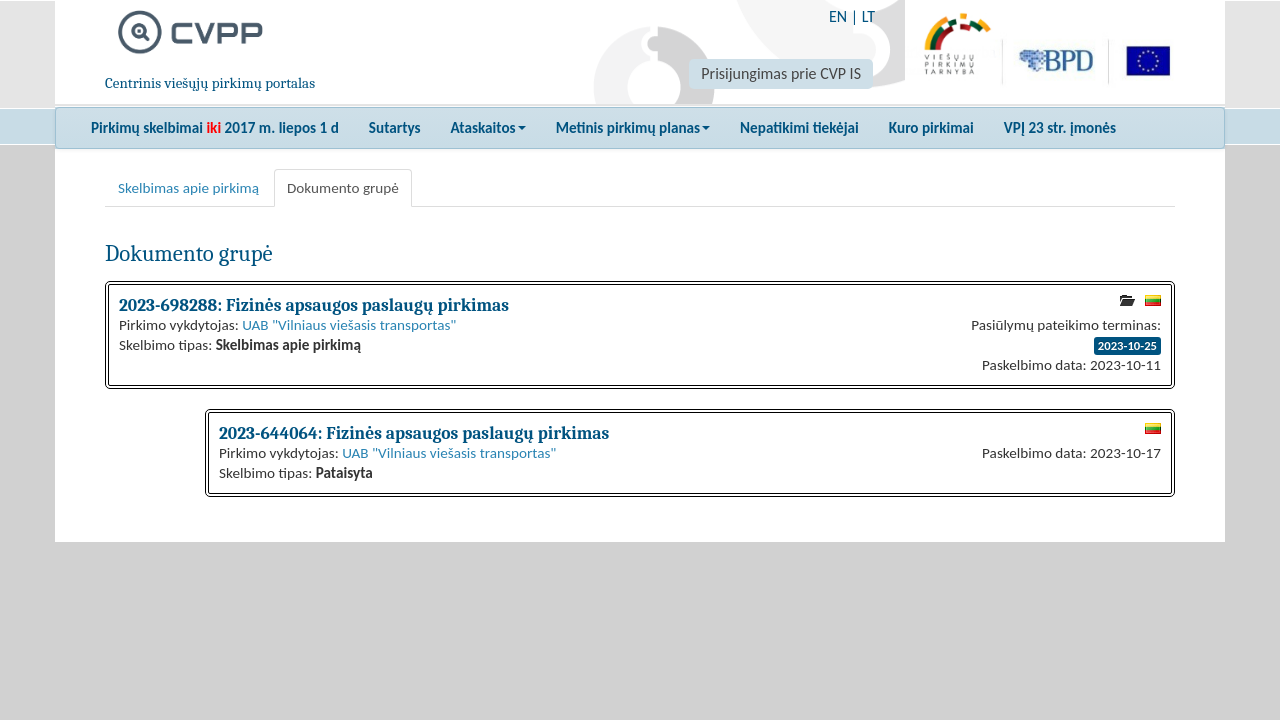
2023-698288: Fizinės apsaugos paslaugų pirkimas (314, 305)
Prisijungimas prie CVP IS (781, 73)
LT (868, 16)
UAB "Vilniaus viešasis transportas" (349, 325)
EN (838, 16)
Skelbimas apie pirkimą (188, 188)
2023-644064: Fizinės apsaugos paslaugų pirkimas (414, 433)
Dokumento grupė (343, 188)
